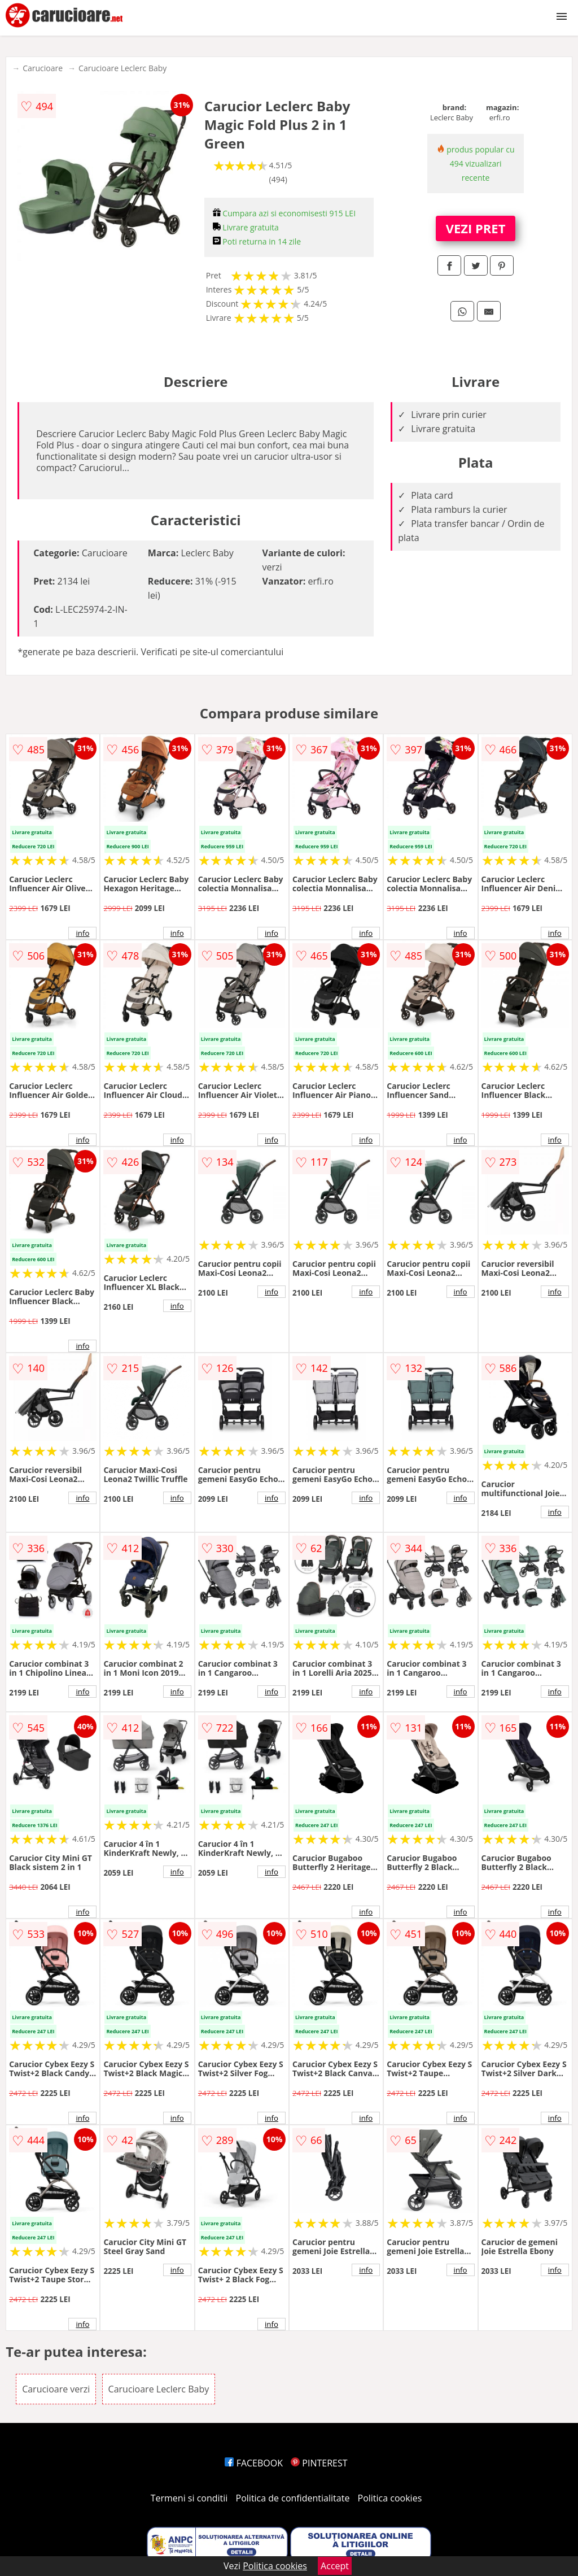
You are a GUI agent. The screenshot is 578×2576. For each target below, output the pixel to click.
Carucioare (43, 68)
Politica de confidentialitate (293, 2498)
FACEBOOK (254, 2463)
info (82, 933)
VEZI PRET (476, 228)
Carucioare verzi (56, 2389)
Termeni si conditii (189, 2498)
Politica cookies (390, 2498)
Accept (335, 2566)
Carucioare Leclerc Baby (122, 68)
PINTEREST (319, 2463)
